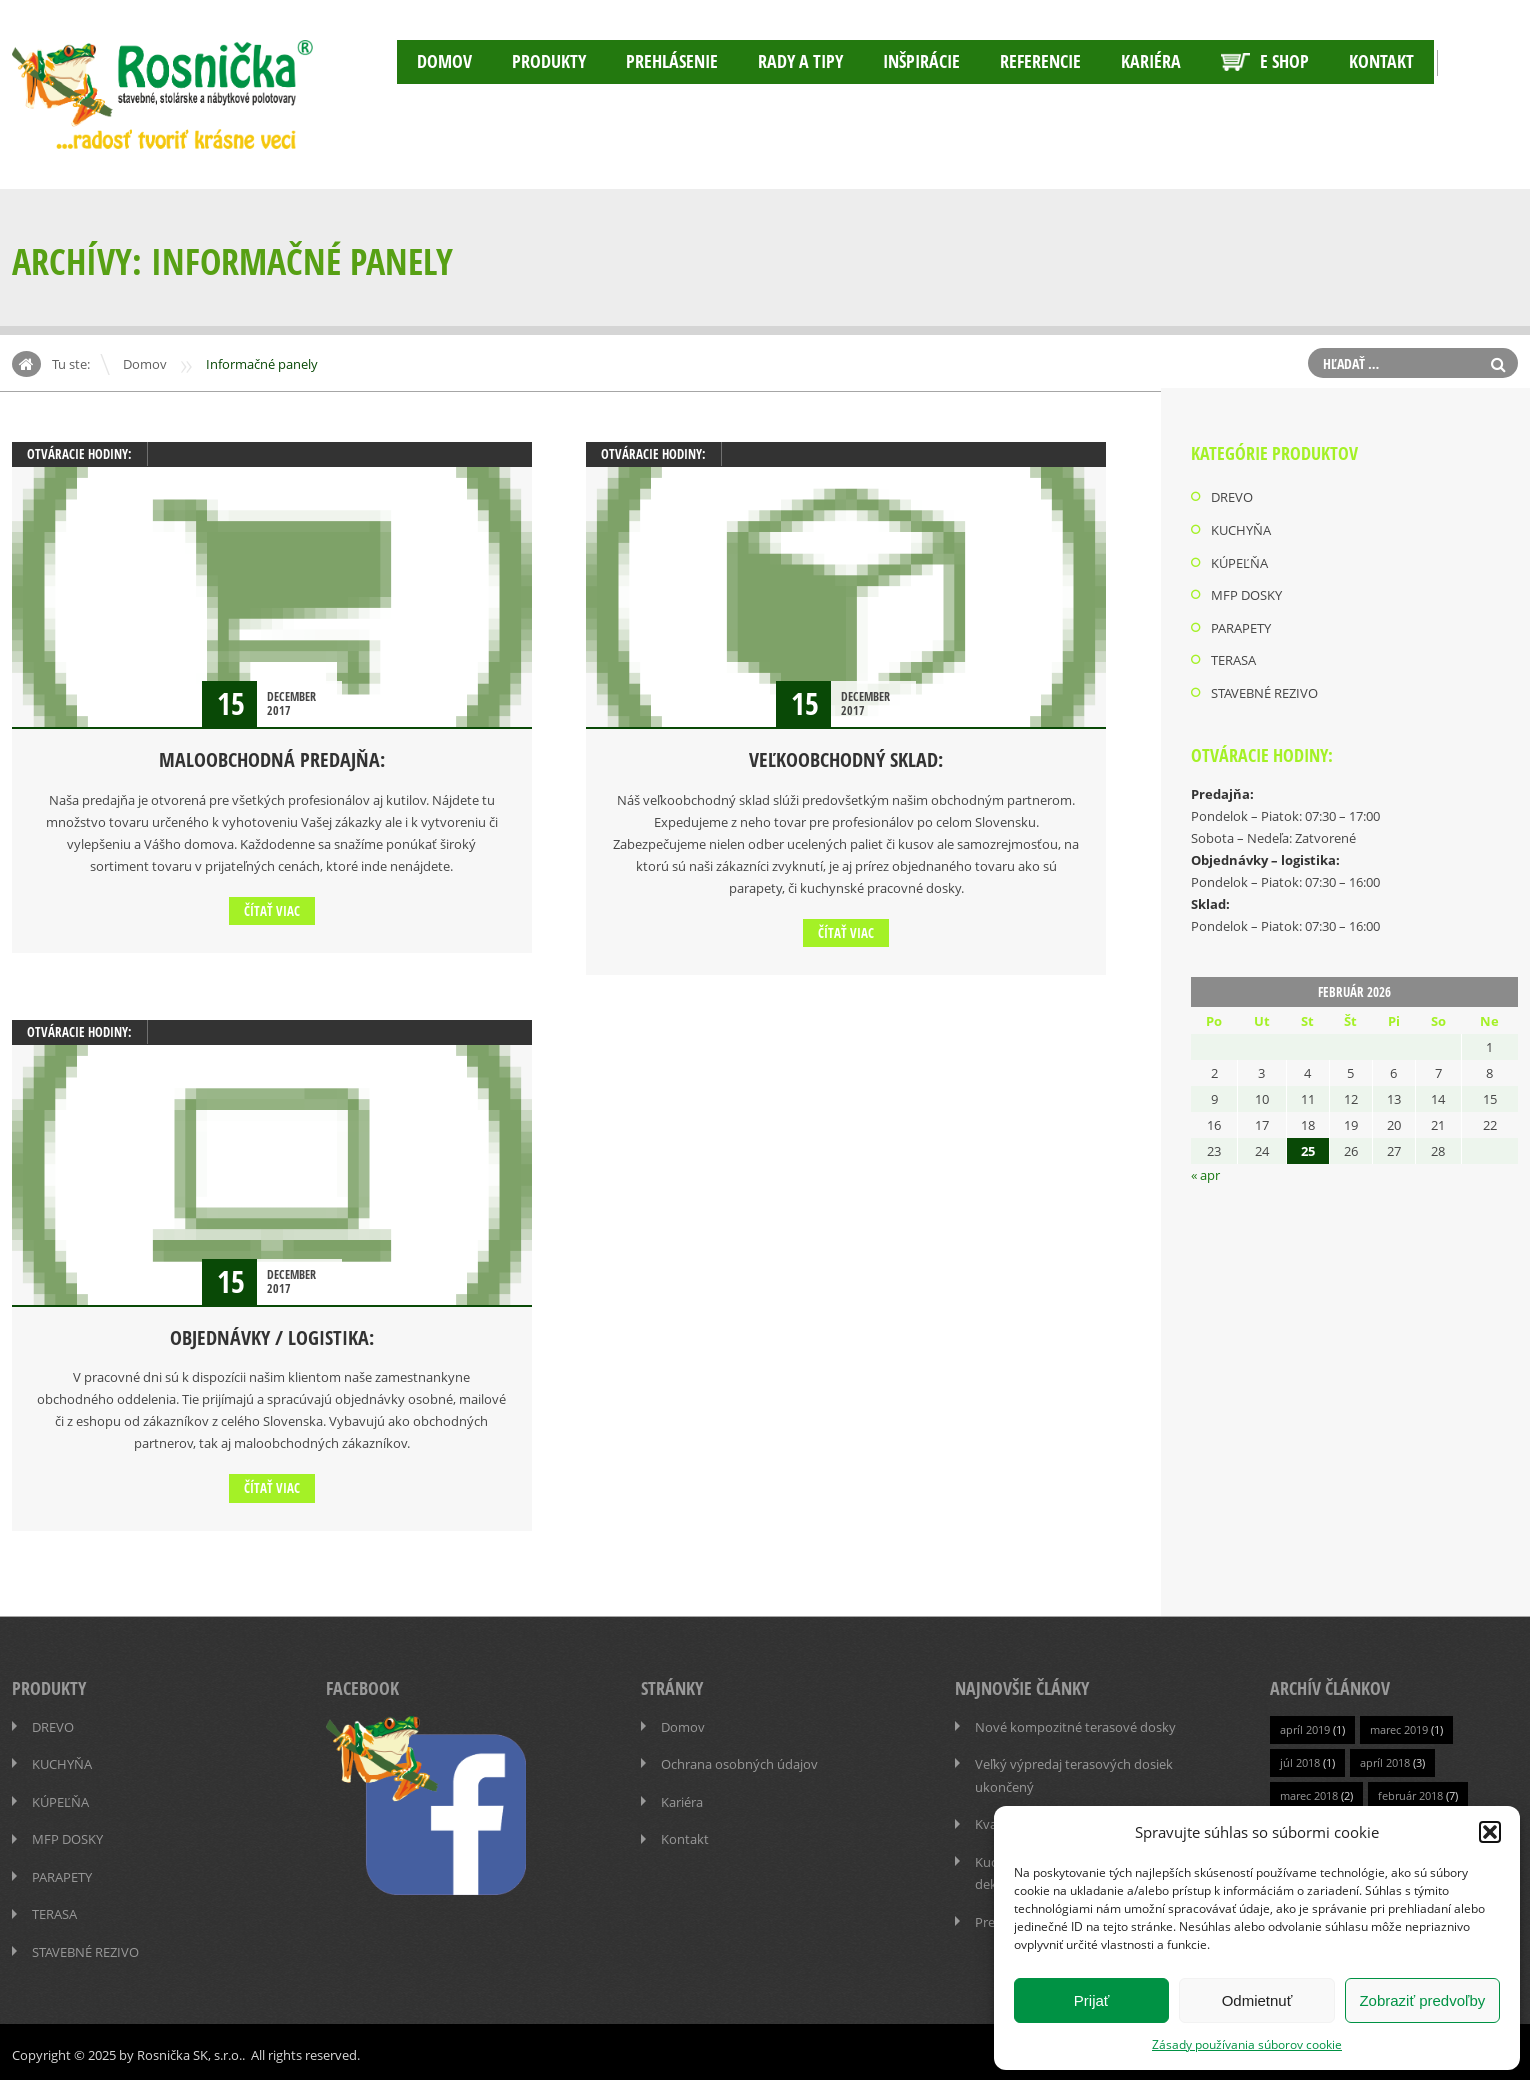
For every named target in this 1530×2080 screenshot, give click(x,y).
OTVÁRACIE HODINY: (79, 454)
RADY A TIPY (800, 61)
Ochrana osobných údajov (739, 1762)
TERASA (1233, 657)
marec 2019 (1399, 1727)
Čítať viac (272, 910)
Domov (444, 61)
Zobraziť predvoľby (1422, 2000)
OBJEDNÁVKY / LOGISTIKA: (272, 1336)
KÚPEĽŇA (1239, 561)
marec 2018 (1309, 1793)
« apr (1205, 1171)
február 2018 (1410, 1793)
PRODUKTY (549, 61)
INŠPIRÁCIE (921, 61)
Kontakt (1381, 61)
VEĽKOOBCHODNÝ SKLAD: (846, 759)
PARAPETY (1241, 625)
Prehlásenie (672, 61)
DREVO (1232, 497)
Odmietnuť (1257, 2000)
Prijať (1092, 2000)
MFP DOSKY (1246, 593)
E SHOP (1265, 61)
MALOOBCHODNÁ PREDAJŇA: (272, 759)
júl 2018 (1300, 1760)
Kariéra (1151, 61)
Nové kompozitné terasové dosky (1075, 1725)
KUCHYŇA (1241, 529)
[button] (1490, 1832)
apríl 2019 (1305, 1727)
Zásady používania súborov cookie (1247, 2044)
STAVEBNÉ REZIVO (1264, 689)
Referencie (1040, 61)
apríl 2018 (1385, 1760)
